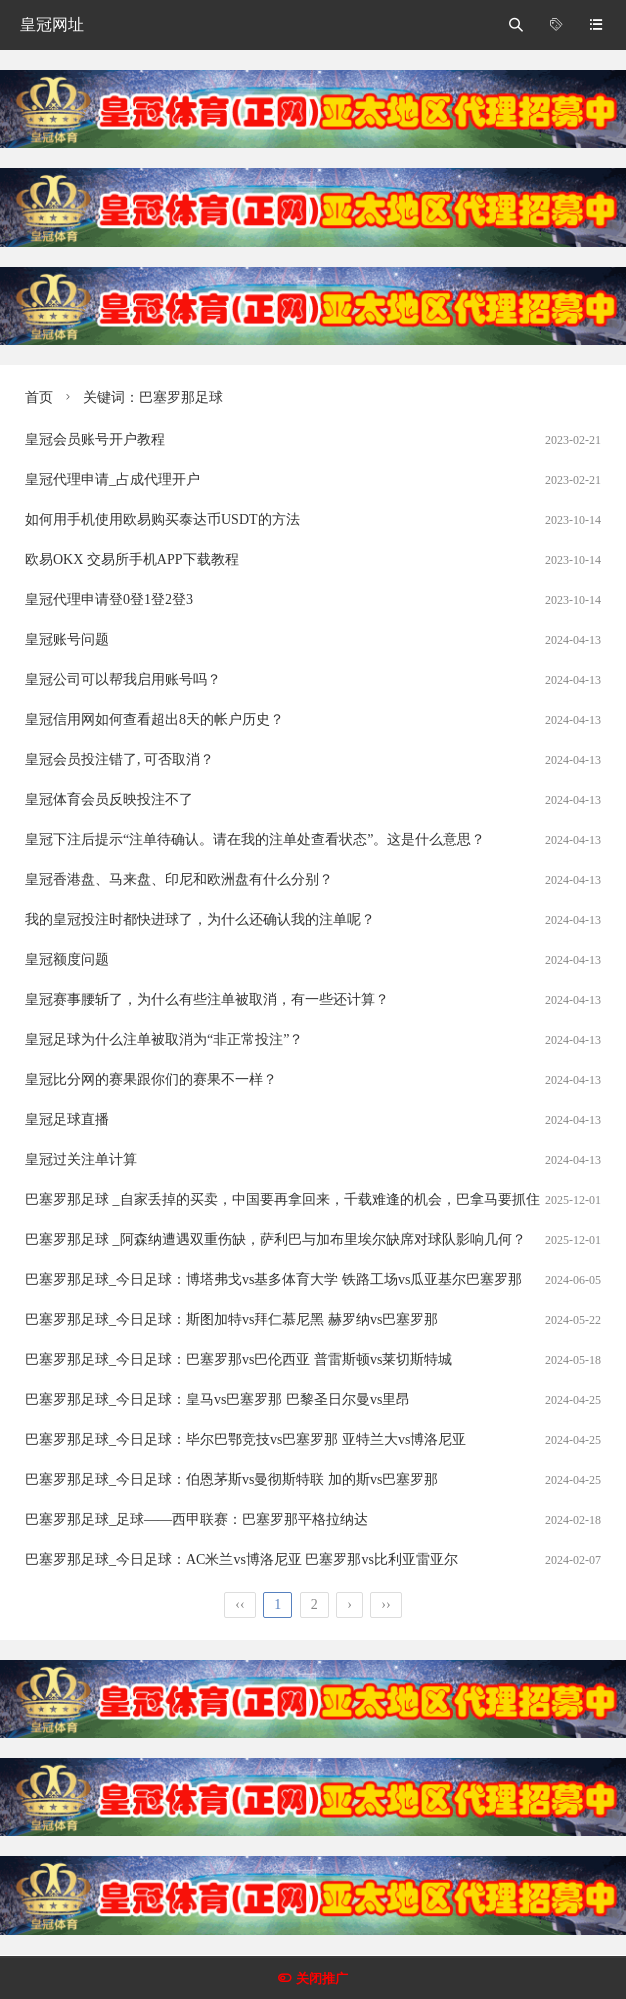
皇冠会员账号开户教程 (95, 439)
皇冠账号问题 (67, 639)
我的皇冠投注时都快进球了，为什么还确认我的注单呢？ (200, 919)
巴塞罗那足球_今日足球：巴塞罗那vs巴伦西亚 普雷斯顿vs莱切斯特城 (238, 1359)
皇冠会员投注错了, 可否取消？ (119, 759)
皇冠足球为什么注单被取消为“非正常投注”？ (164, 1039)
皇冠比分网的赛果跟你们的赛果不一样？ (151, 1079)
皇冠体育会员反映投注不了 (109, 799)
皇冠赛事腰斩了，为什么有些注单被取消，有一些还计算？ (207, 999)
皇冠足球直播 (67, 1119)
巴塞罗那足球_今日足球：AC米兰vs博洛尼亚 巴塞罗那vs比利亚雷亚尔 (241, 1559)
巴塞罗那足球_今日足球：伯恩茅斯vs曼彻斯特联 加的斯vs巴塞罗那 (231, 1479)
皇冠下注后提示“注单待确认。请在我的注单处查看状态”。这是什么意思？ (255, 839)
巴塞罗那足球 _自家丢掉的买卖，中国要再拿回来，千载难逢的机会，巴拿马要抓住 (282, 1199)
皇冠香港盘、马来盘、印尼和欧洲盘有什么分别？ (179, 879)
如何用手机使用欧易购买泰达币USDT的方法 (162, 519)
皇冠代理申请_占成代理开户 (112, 479)
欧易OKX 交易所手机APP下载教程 (132, 559)
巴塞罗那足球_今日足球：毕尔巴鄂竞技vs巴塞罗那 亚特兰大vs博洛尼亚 (245, 1439)
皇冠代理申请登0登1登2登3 (109, 599)
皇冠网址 (52, 24)
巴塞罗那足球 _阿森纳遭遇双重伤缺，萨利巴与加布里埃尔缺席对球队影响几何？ (275, 1239)
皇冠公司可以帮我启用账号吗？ (123, 679)
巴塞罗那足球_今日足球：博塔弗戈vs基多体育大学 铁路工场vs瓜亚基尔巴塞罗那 (273, 1279)
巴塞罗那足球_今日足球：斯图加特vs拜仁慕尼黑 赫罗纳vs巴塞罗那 (231, 1319)
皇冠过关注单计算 (81, 1159)
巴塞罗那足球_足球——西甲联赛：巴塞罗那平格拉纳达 (196, 1519)
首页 (39, 397)
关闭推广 (322, 1978)
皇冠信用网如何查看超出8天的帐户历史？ (154, 719)
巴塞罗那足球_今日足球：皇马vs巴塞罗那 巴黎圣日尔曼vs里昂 (217, 1399)
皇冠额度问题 (67, 959)
